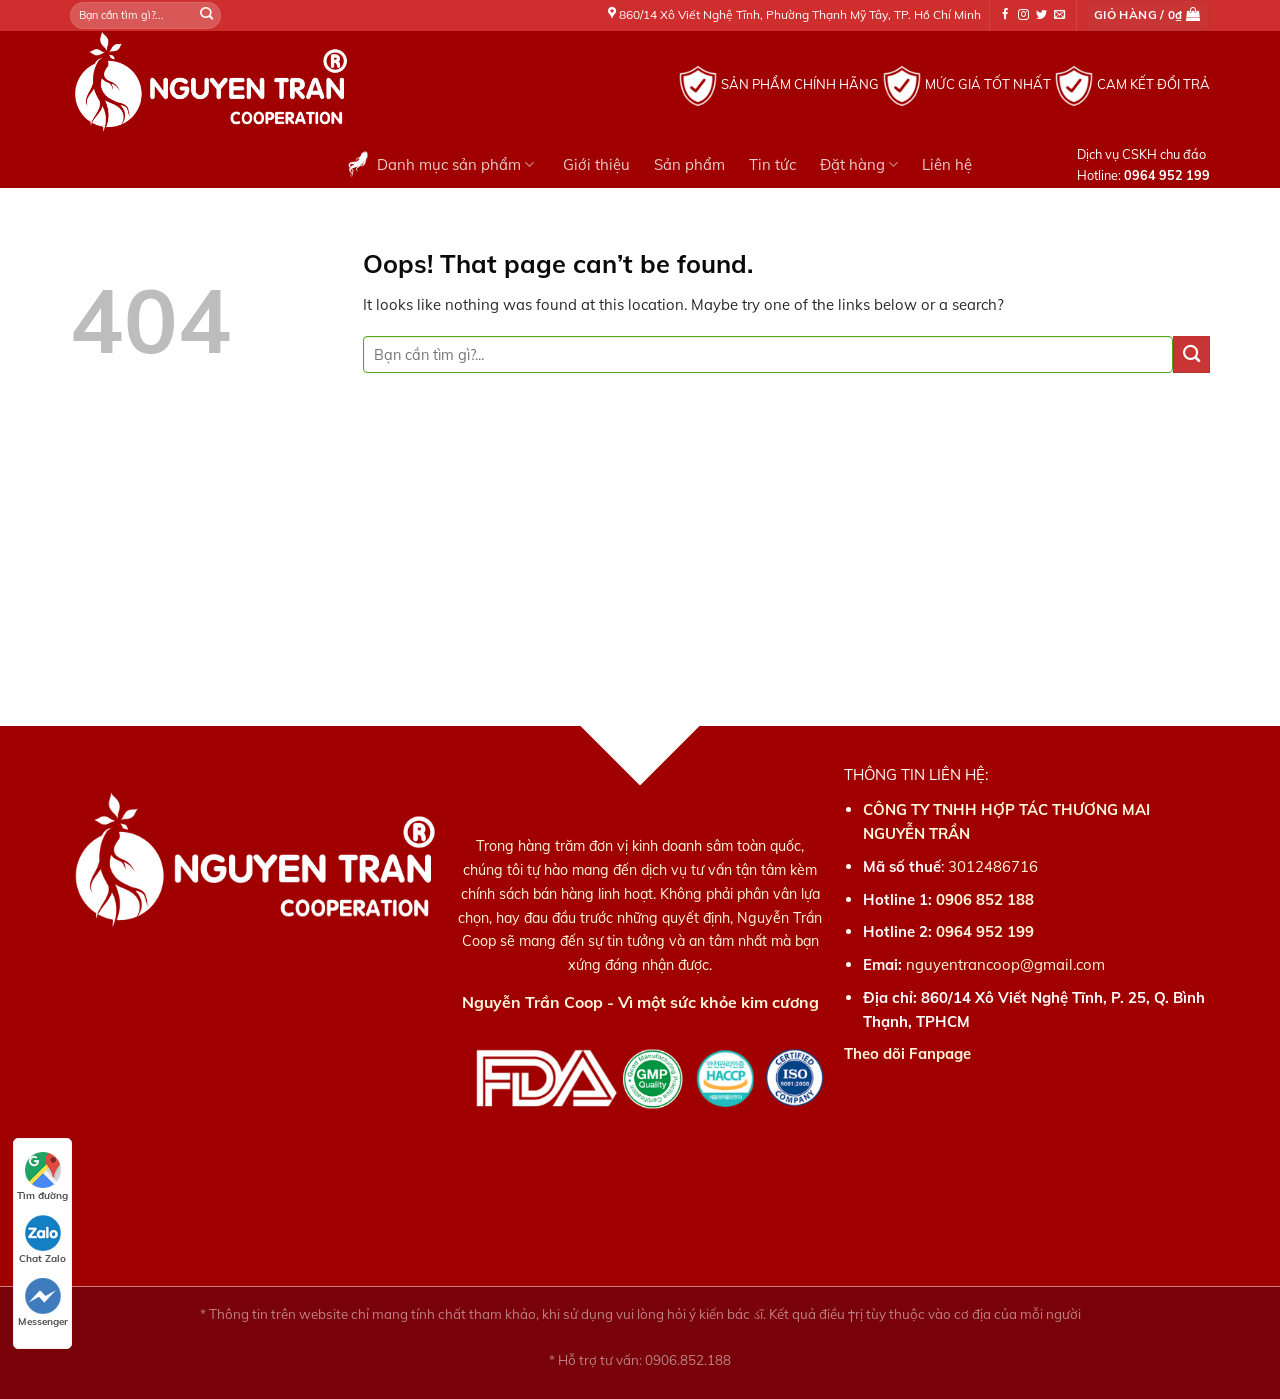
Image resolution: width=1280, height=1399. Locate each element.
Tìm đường (42, 1177)
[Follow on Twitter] (1041, 15)
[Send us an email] (1059, 15)
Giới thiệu (596, 164)
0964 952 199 (985, 931)
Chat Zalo (42, 1240)
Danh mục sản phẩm (438, 164)
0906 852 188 (985, 899)
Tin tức (772, 164)
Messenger (43, 1303)
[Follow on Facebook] (1005, 15)
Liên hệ (947, 164)
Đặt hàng (859, 164)
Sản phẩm (689, 164)
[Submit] (207, 15)
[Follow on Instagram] (1023, 15)
